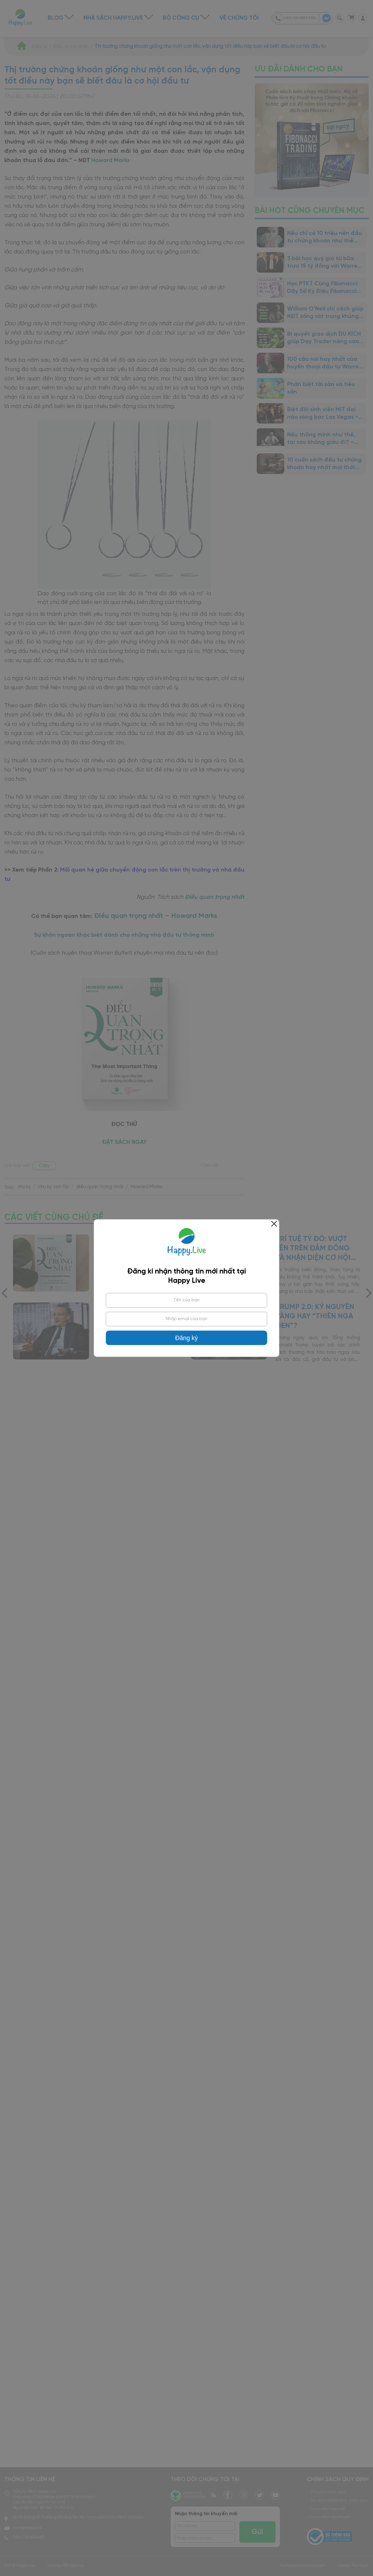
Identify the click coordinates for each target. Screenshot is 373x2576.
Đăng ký (186, 1338)
